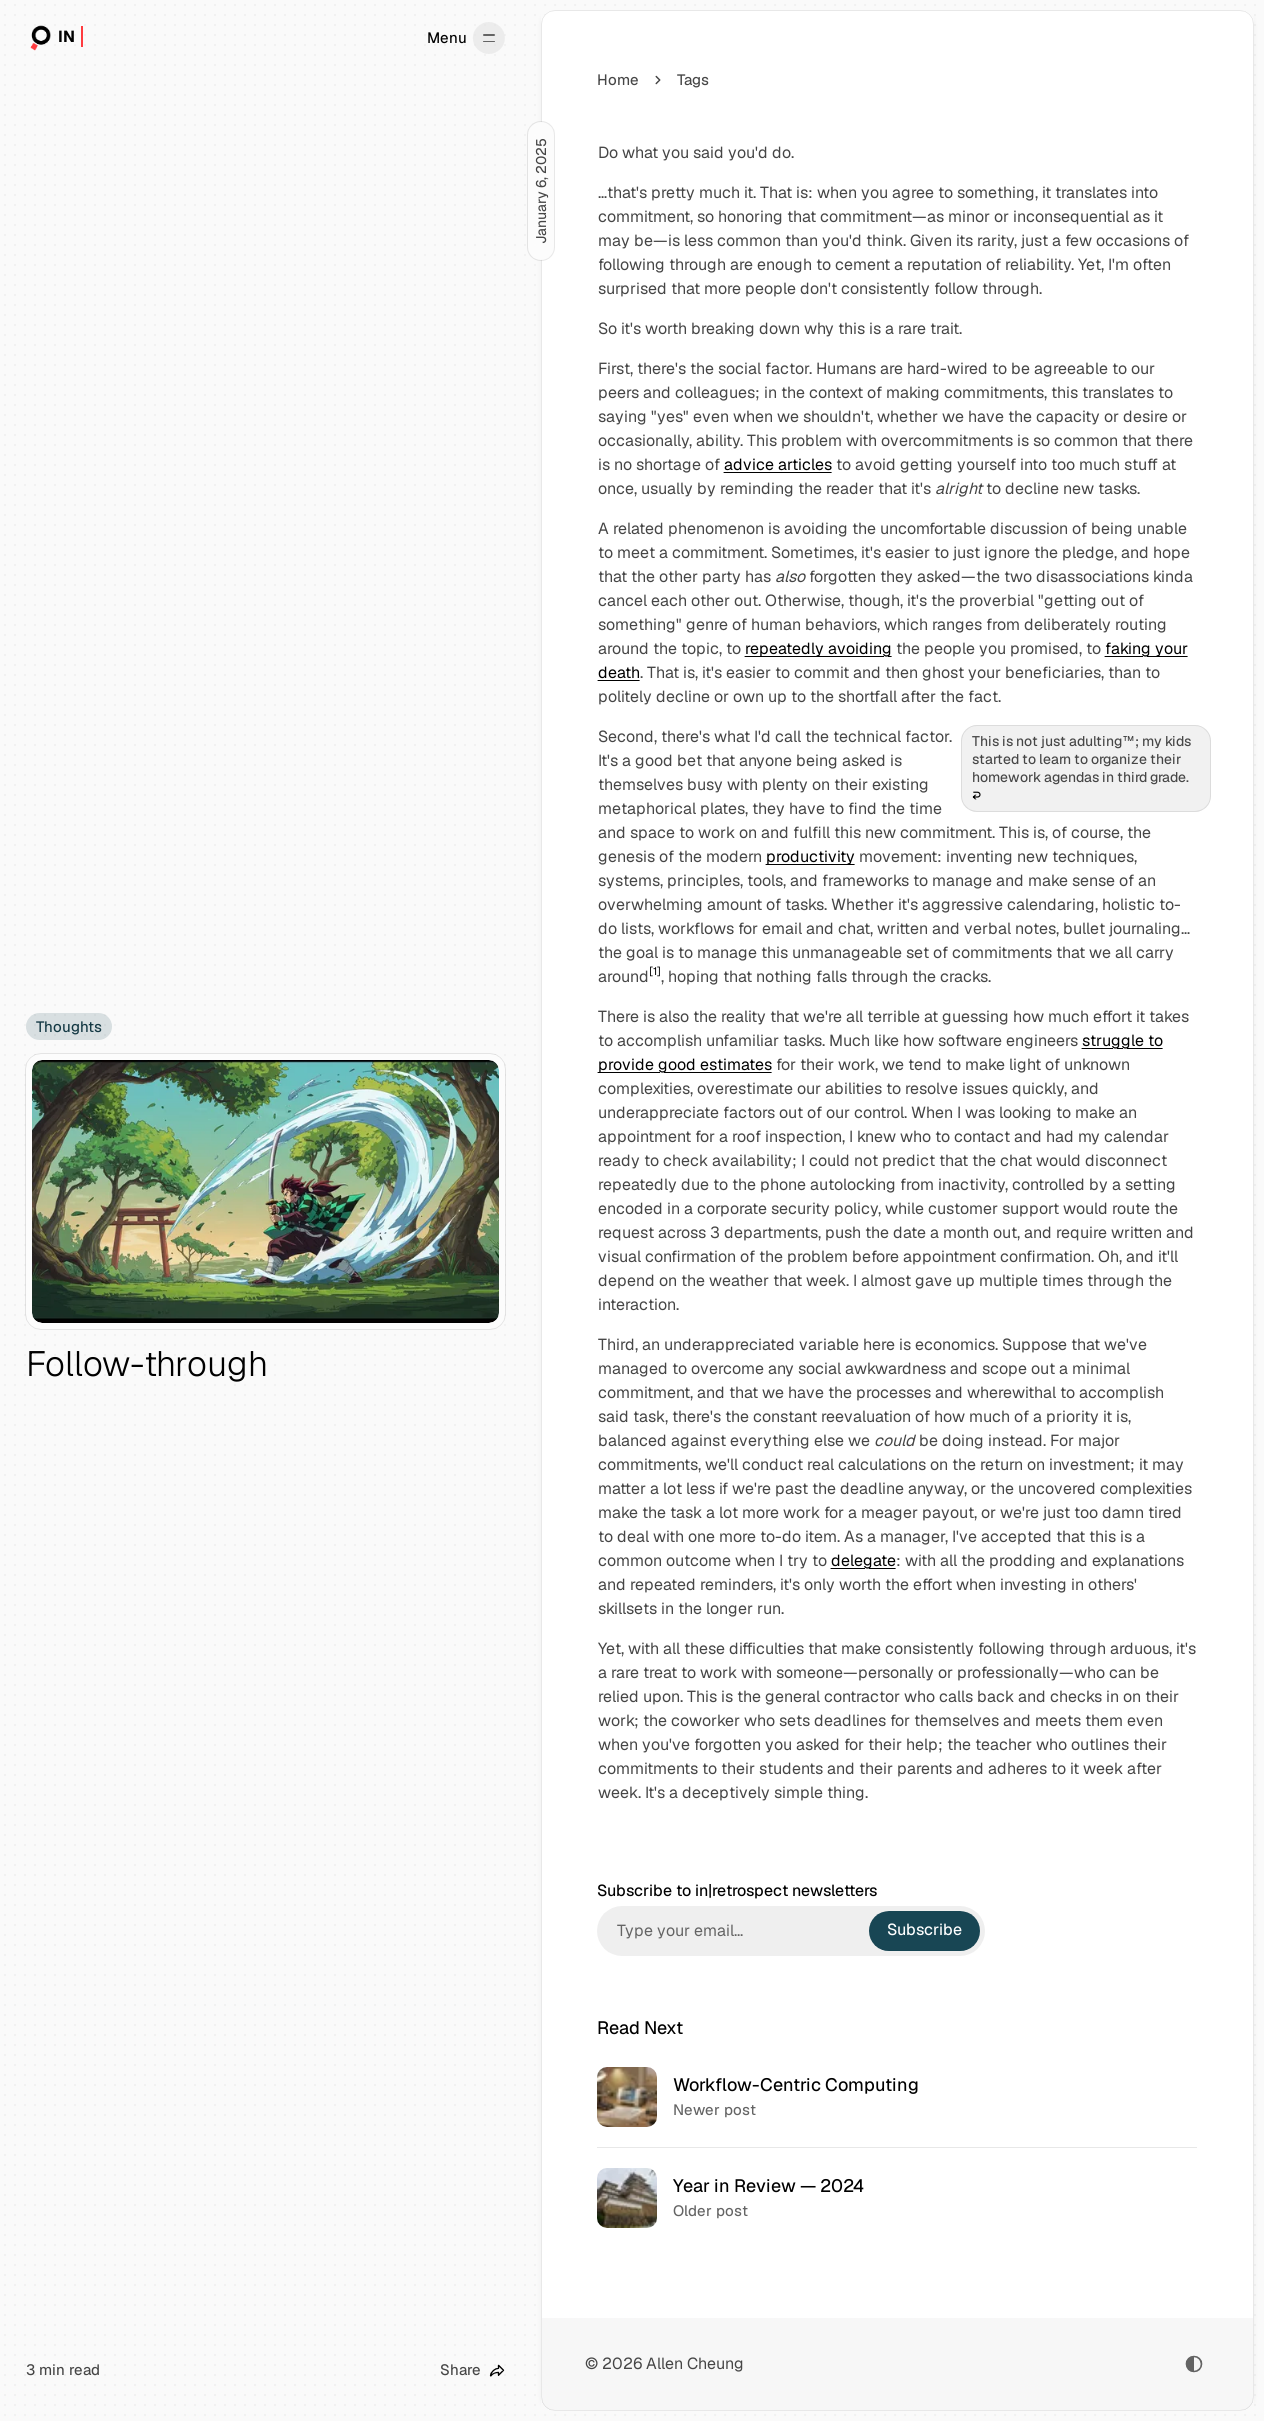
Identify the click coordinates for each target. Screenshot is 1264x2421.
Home (618, 79)
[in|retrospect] (54, 38)
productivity (809, 856)
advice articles (777, 464)
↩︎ (976, 796)
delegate (862, 1560)
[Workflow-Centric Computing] (897, 2097)
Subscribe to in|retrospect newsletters (737, 1891)
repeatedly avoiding (817, 648)
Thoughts (69, 1026)
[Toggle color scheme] (1194, 2364)
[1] (654, 971)
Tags (693, 79)
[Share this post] (472, 2370)
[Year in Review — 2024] (897, 2197)
